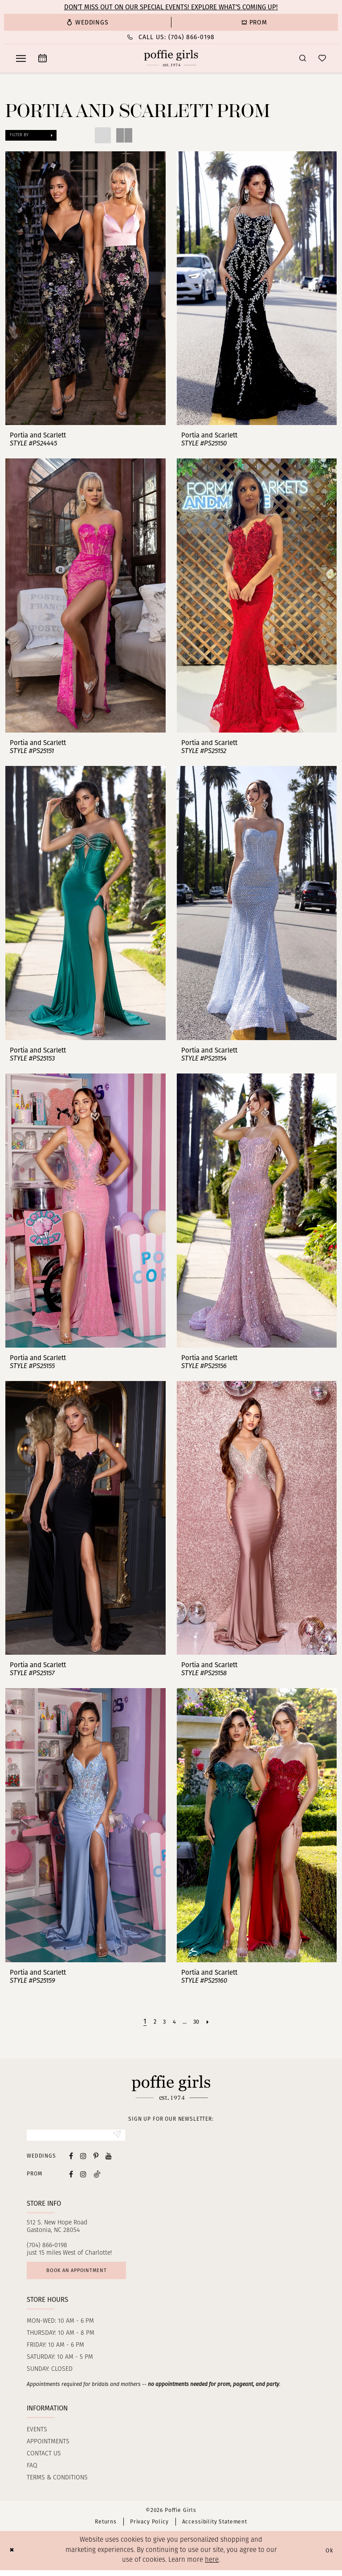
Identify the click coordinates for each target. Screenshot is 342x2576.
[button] (21, 58)
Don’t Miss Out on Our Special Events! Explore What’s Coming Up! (171, 7)
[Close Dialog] (13, 2556)
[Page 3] (163, 2021)
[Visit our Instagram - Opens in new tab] (83, 2158)
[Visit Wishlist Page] (322, 58)
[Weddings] (87, 22)
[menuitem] (87, 22)
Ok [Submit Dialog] (327, 2556)
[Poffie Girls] (171, 58)
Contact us (44, 2459)
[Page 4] (173, 2021)
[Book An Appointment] (42, 58)
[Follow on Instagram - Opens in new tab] (83, 2176)
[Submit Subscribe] (115, 2136)
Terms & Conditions (57, 2483)
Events (37, 2435)
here (212, 2566)
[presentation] (85, 288)
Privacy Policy (149, 2527)
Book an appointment (85, 2274)
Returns (106, 2527)
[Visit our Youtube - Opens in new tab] (108, 2158)
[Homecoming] (254, 22)
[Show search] (302, 58)
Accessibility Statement (214, 2527)
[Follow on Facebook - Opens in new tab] (71, 2176)
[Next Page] (212, 2021)
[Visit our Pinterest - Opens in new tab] (96, 2158)
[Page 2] (152, 2021)
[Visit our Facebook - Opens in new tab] (71, 2158)
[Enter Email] (76, 2136)
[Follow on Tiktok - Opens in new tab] (97, 2176)
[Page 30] (199, 2021)
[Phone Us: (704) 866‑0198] (171, 37)
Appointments (48, 2447)
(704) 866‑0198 (47, 2247)
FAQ (32, 2471)
